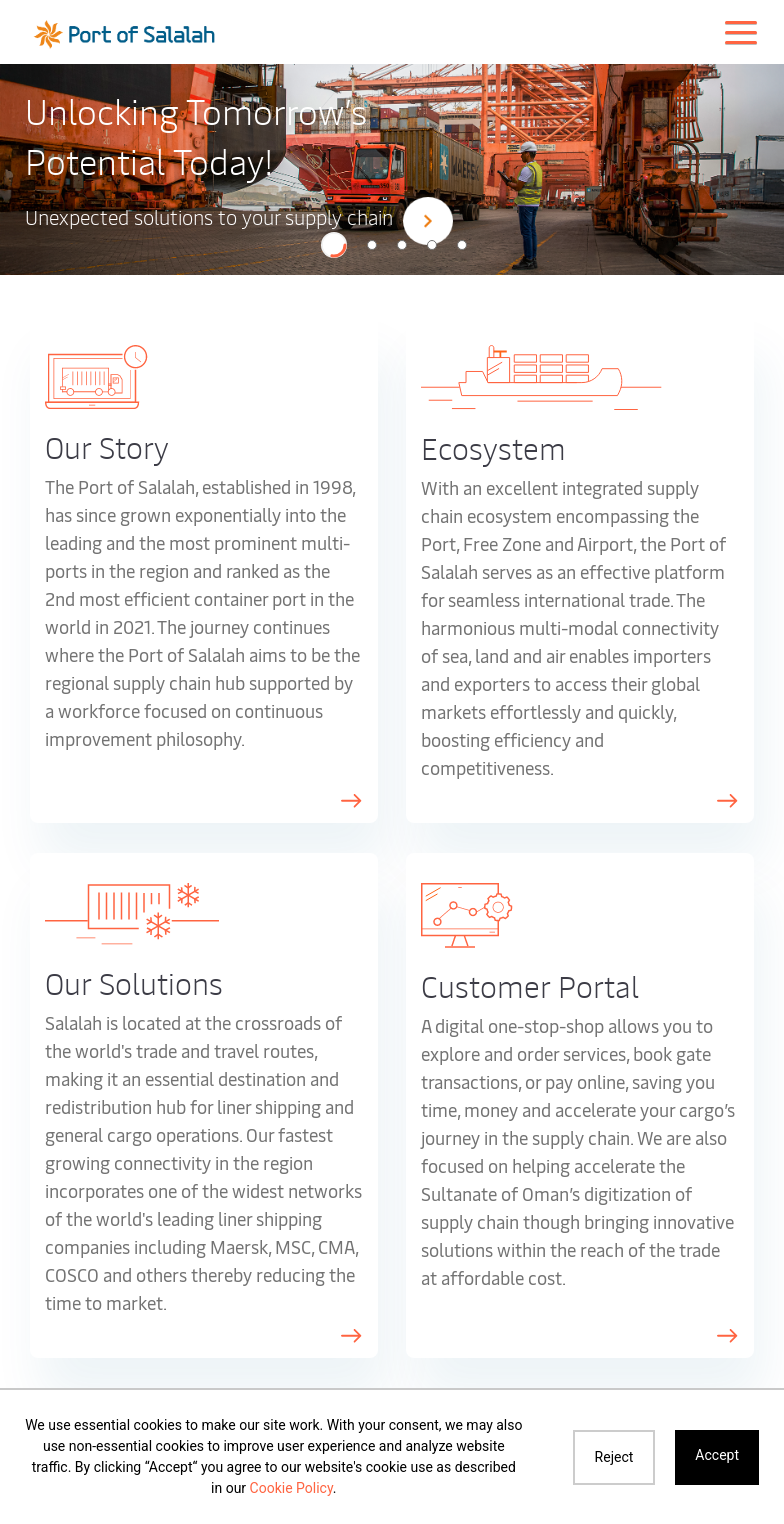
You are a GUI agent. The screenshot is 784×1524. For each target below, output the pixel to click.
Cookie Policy (291, 1488)
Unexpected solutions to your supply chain (239, 219)
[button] (334, 245)
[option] (392, 167)
